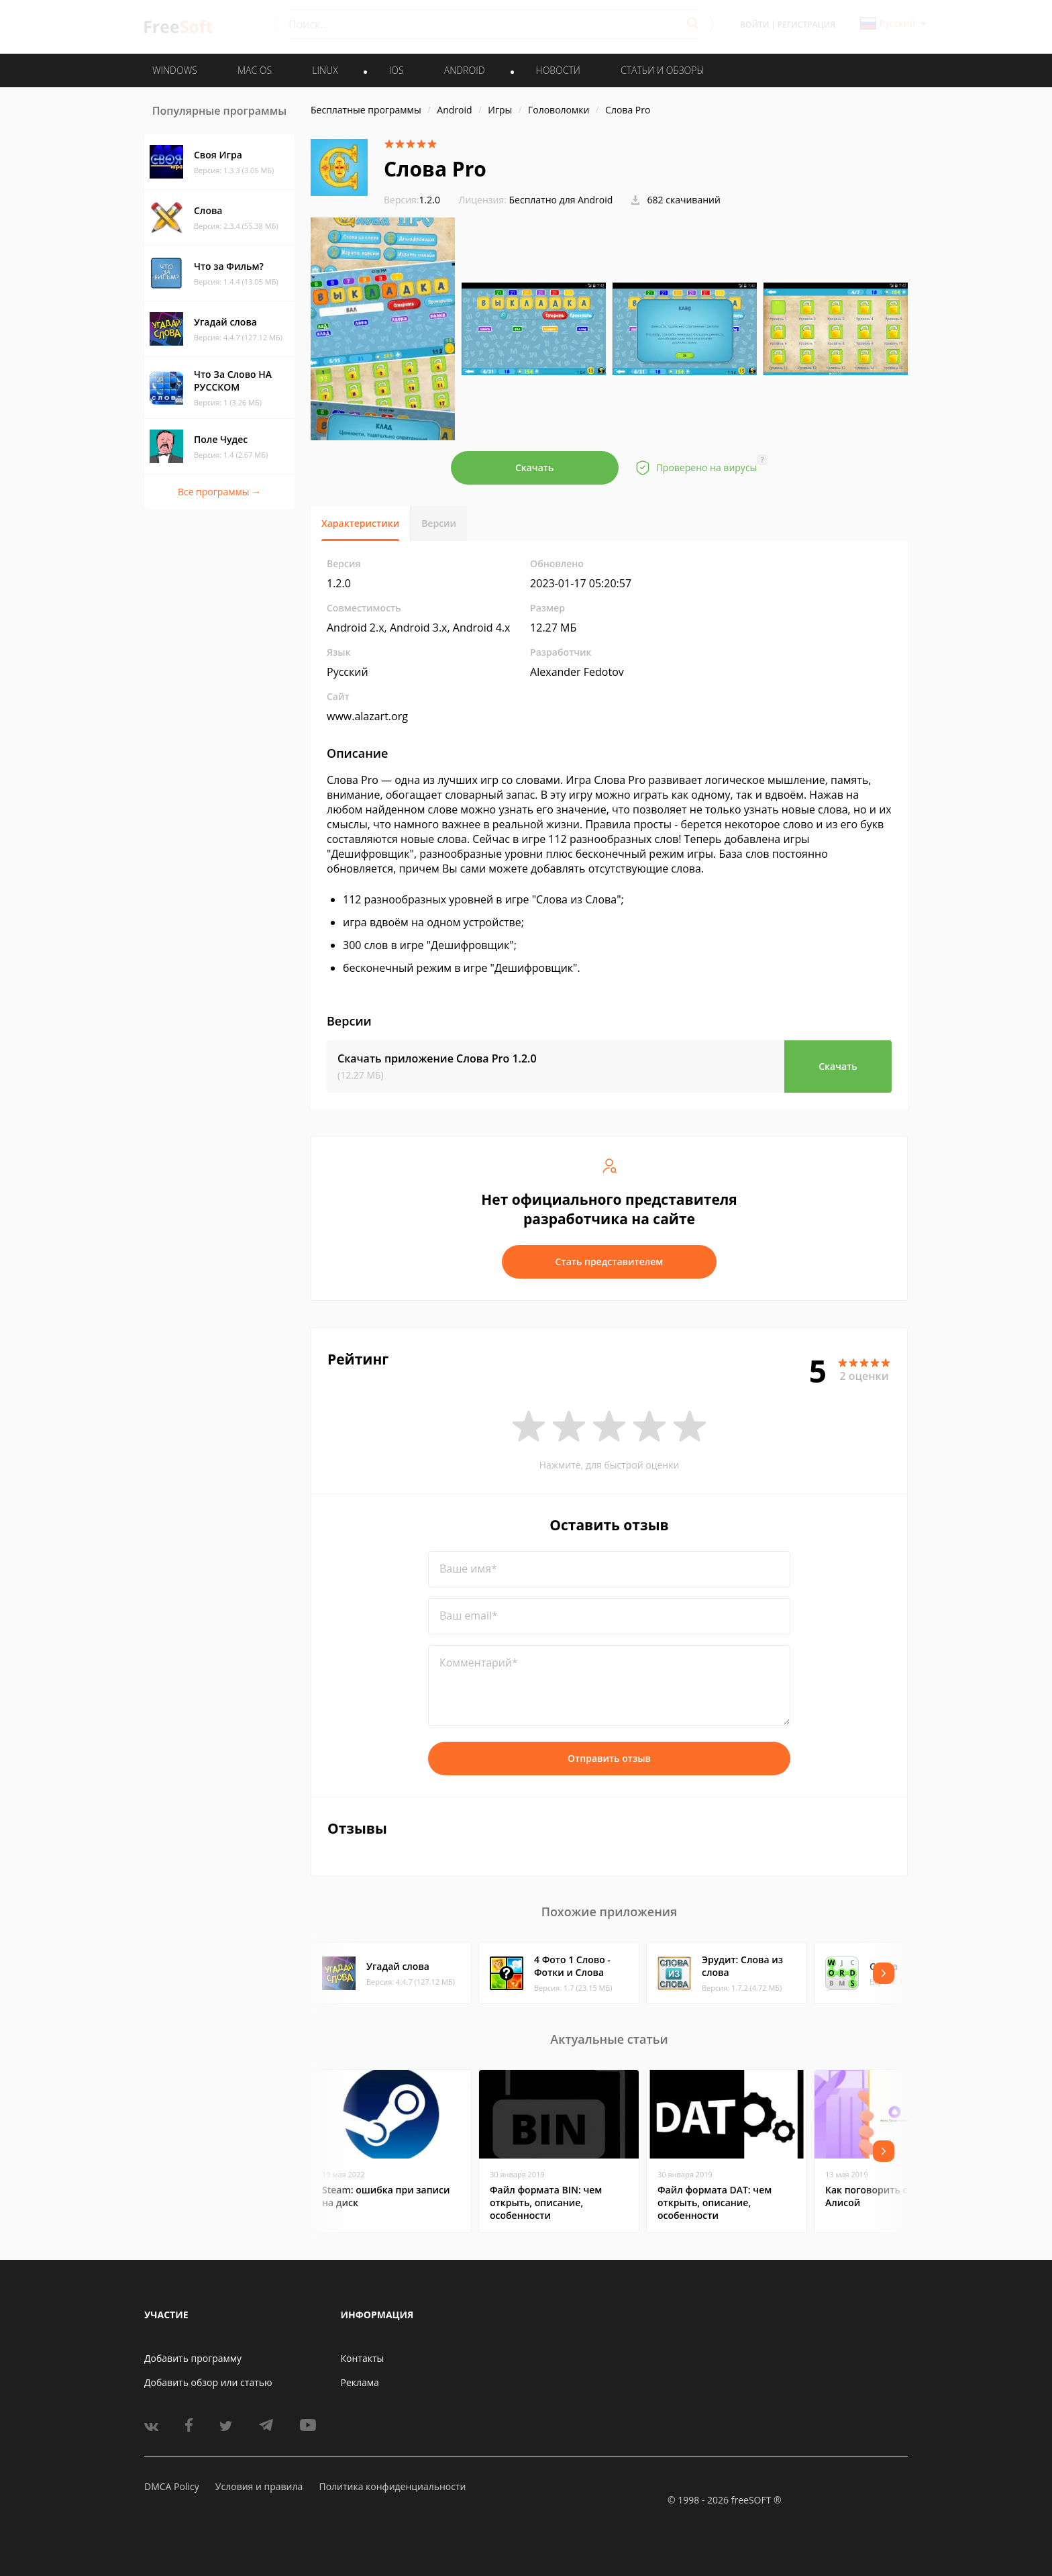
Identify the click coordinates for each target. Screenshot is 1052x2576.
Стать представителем (610, 1261)
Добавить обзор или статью (208, 2382)
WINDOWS (174, 70)
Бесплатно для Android (561, 199)
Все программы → (219, 491)
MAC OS (255, 70)
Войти (754, 24)
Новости (558, 70)
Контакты (362, 2358)
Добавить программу (193, 2358)
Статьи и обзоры (662, 70)
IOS (396, 70)
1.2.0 (412, 199)
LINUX (324, 70)
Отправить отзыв (609, 1758)
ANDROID (464, 70)
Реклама (360, 2382)
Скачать (534, 467)
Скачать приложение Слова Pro (437, 1058)
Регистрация (806, 24)
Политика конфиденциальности (392, 2486)
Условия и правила (259, 2486)
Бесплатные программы (366, 109)
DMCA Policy (171, 2486)
